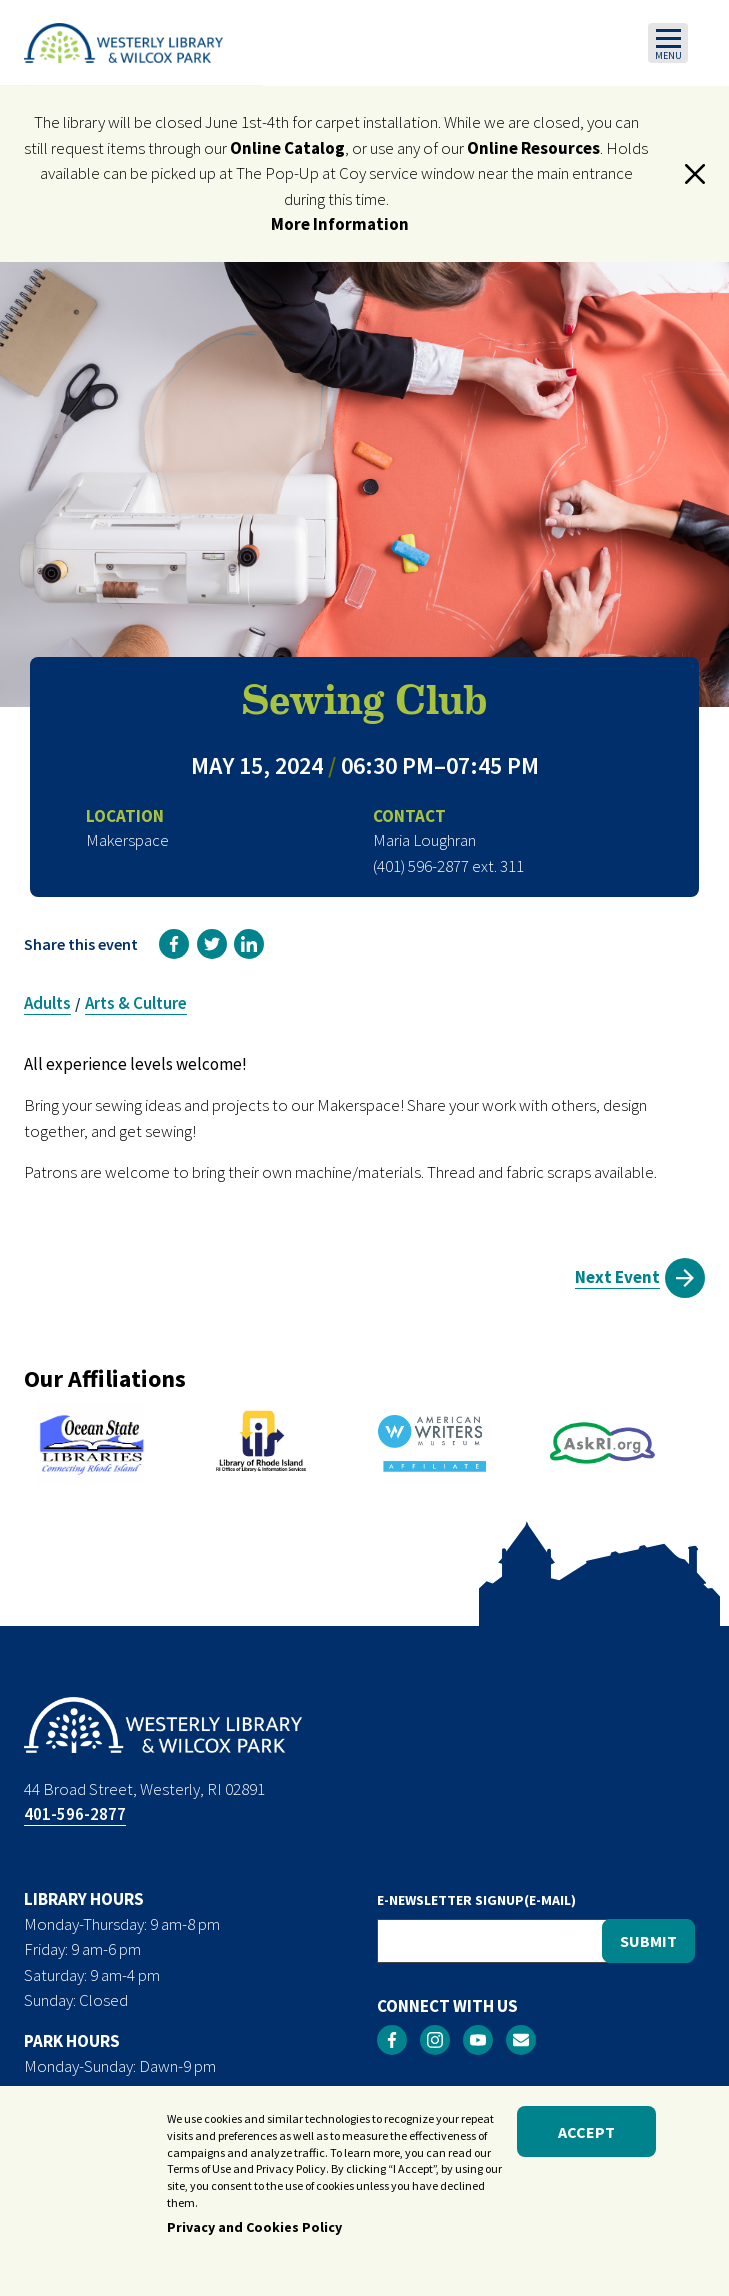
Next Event (617, 1277)
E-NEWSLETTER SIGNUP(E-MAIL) (476, 1900)
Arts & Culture (136, 1003)
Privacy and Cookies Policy (254, 2230)
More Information (340, 224)
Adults (47, 1003)
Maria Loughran (424, 840)
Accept (586, 2135)
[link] (174, 944)
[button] (695, 174)
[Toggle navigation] (668, 43)
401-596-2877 (75, 1814)
